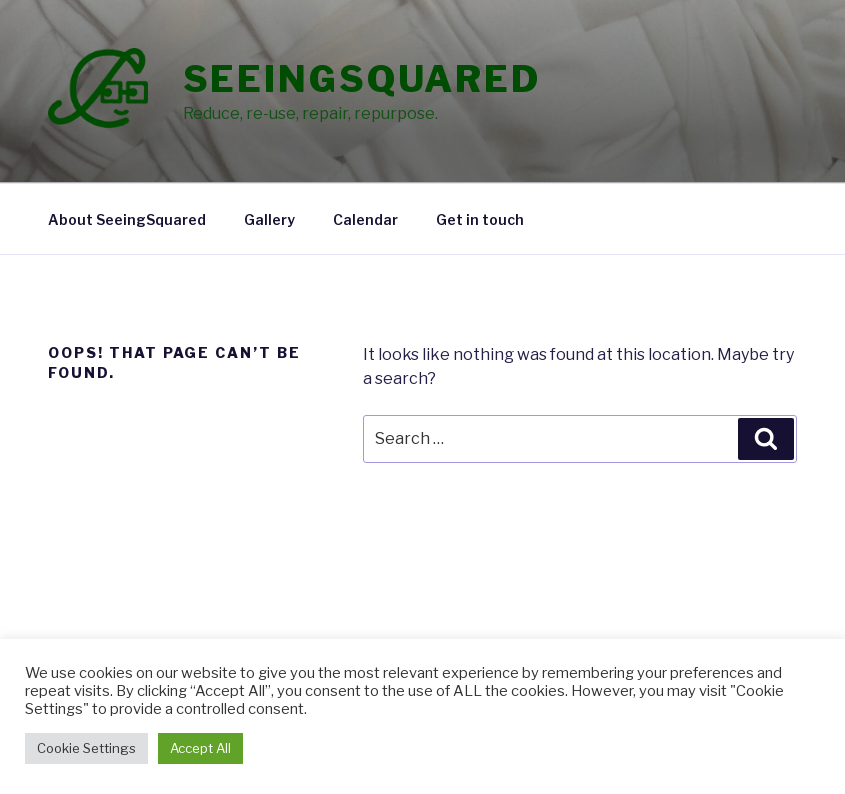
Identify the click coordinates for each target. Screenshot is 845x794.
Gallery (269, 219)
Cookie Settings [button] (86, 748)
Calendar (365, 219)
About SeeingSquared (127, 219)
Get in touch (480, 219)
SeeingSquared (362, 79)
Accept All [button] (200, 748)
